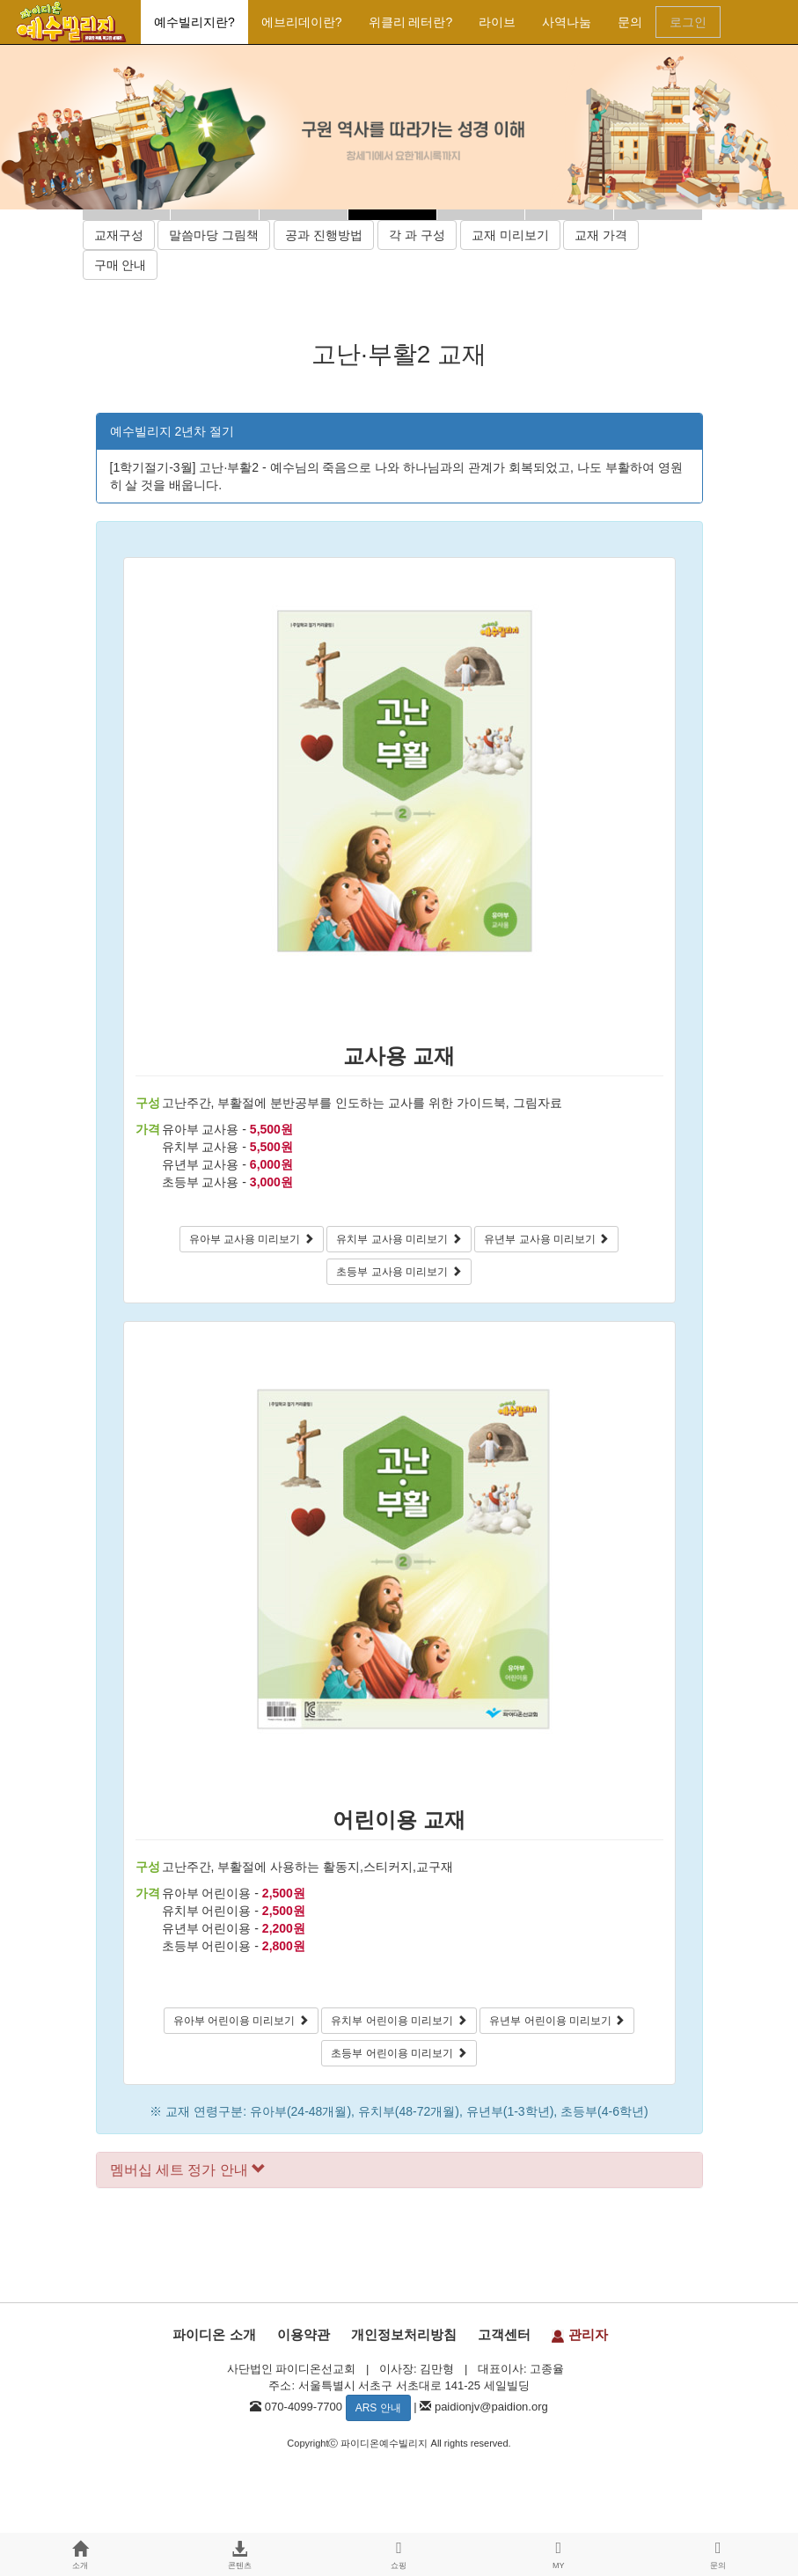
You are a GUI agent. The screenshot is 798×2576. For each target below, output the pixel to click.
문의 (630, 22)
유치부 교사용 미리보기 (398, 1239)
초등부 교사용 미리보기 (398, 1272)
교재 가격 (601, 235)
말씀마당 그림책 (214, 235)
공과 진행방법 (323, 235)
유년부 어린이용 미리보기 (557, 2021)
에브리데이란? (301, 22)
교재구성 (118, 235)
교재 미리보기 (510, 235)
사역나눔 (566, 22)
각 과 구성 (417, 235)
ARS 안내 (378, 2408)
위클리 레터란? (411, 22)
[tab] (399, 2170)
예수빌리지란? (194, 22)
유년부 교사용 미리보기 (546, 1239)
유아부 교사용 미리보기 (251, 1239)
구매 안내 (120, 265)
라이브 (497, 22)
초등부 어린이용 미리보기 (398, 2053)
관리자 (579, 2334)
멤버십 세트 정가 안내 (188, 2169)
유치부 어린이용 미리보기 (398, 2021)
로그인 (688, 22)
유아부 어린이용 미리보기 (241, 2021)
